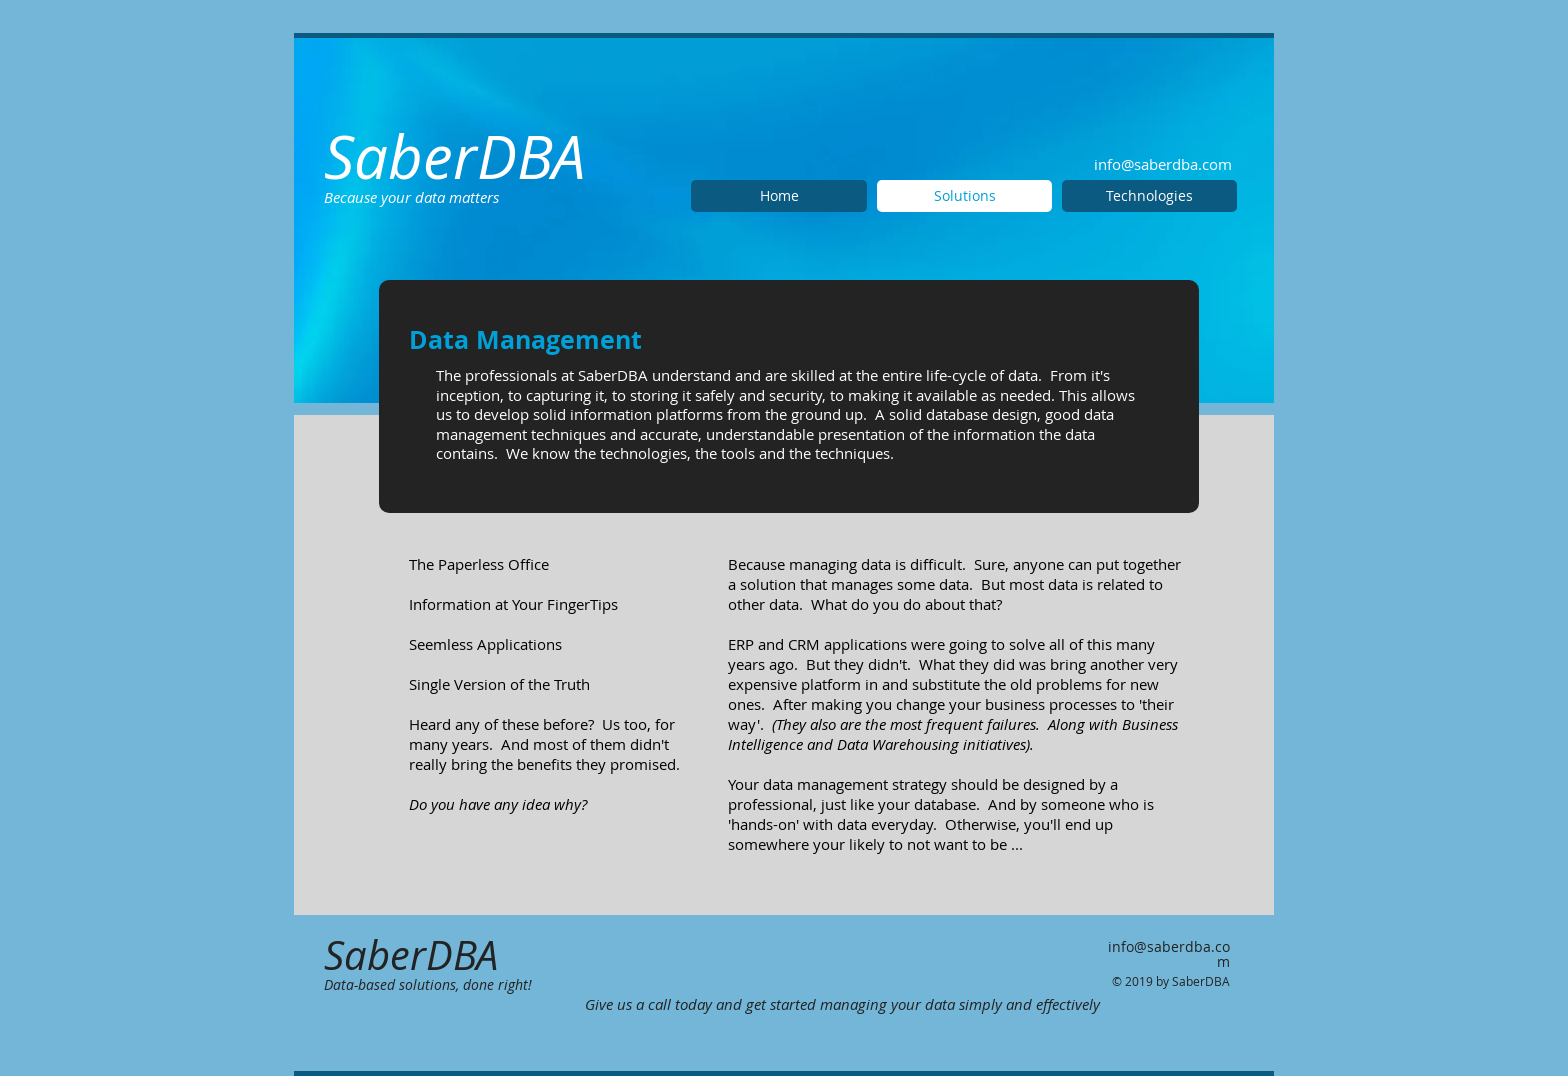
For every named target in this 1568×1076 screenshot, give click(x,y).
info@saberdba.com (1163, 164)
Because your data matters (411, 197)
